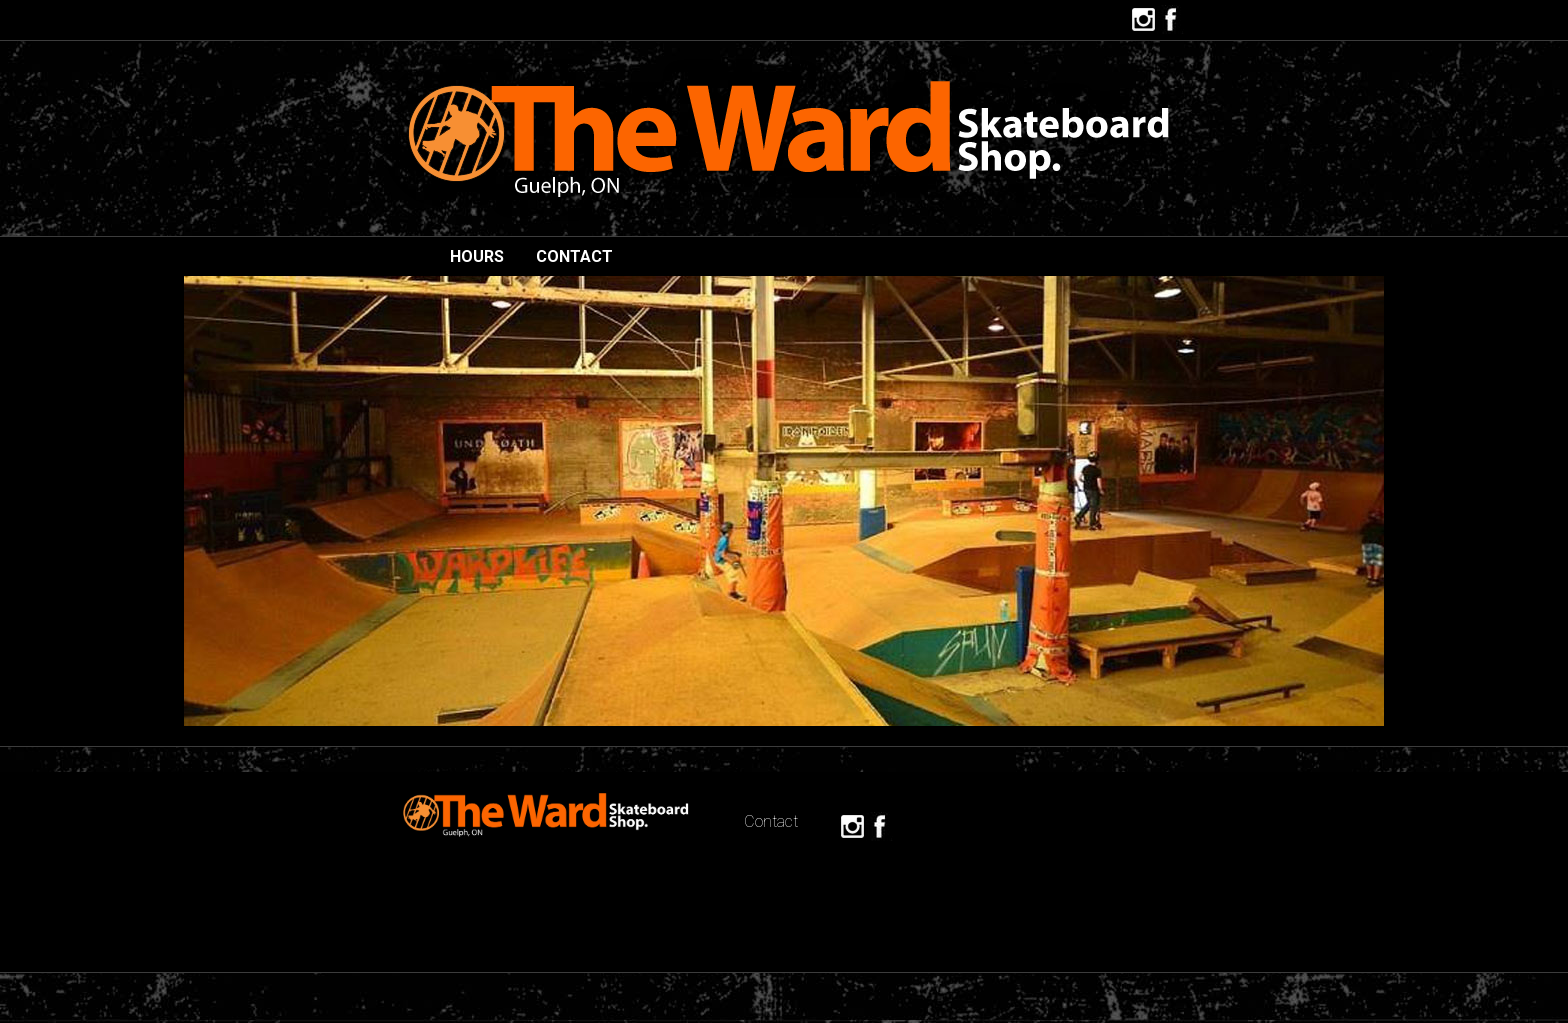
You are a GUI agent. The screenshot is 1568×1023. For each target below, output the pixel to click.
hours (477, 256)
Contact (574, 256)
